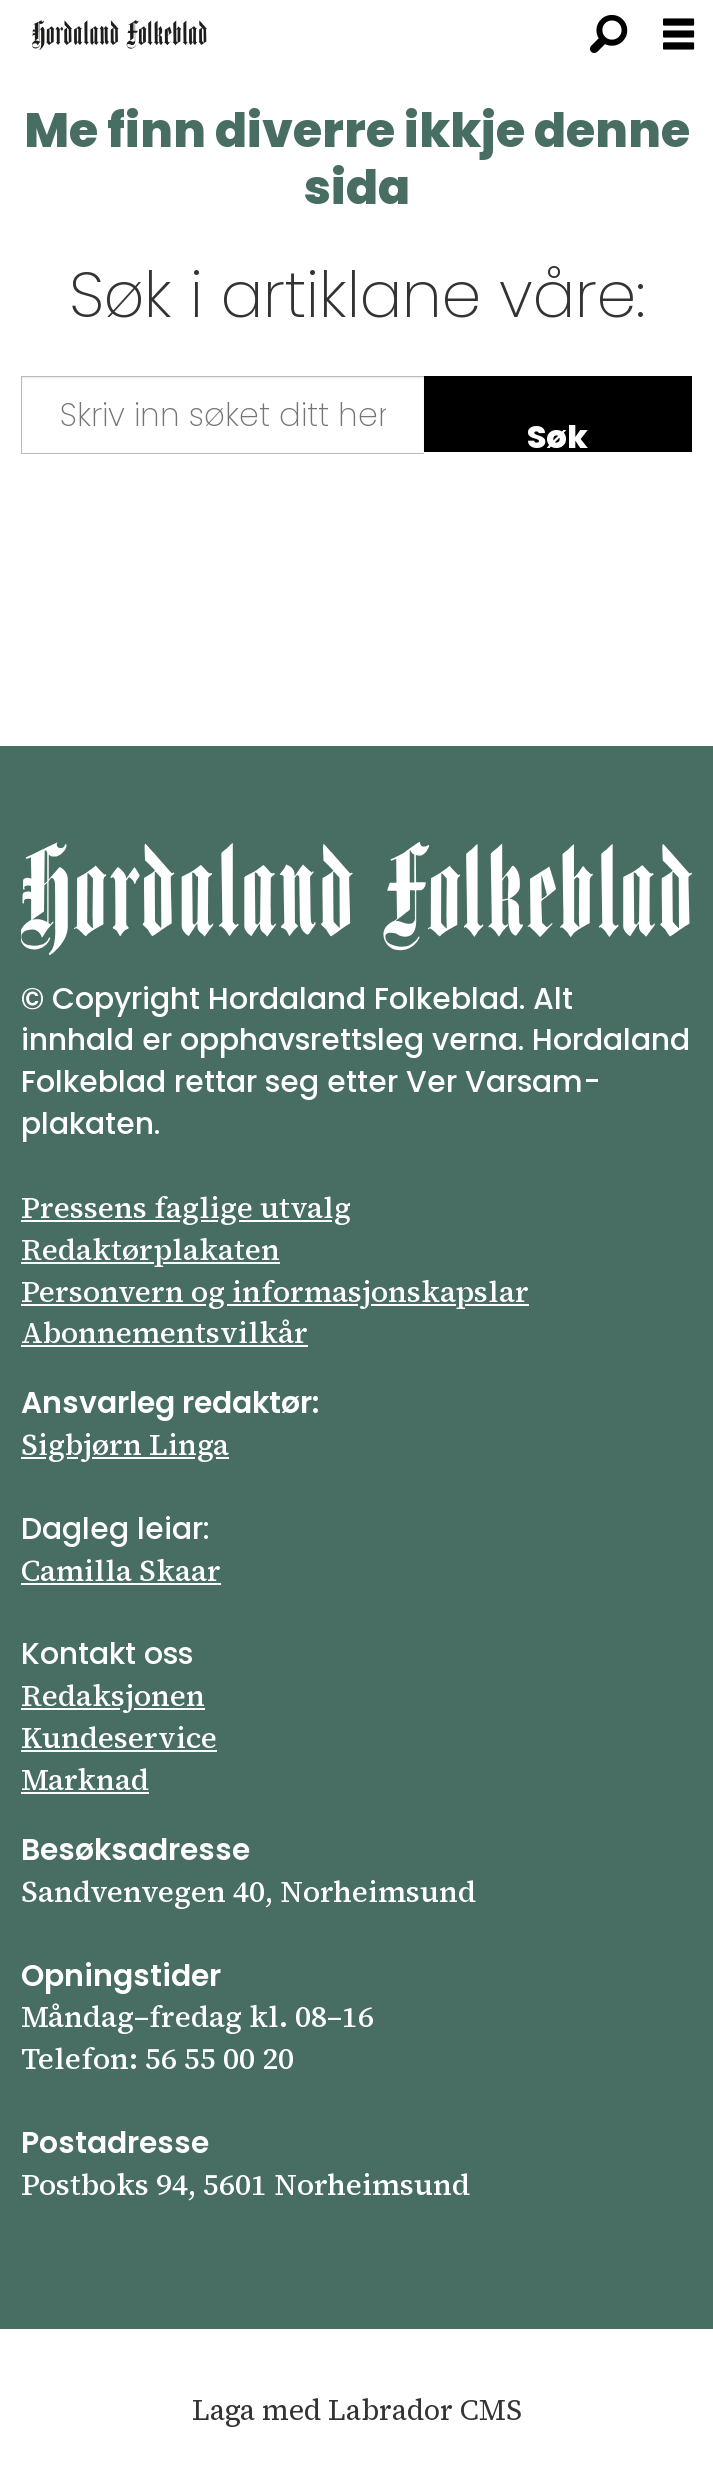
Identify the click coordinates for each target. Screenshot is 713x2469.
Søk (557, 433)
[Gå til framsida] (119, 35)
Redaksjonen (113, 1695)
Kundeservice (119, 1737)
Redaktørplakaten (150, 1249)
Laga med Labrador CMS (357, 2410)
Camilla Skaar (121, 1570)
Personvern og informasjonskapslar (275, 1291)
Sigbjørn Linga (125, 1444)
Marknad (85, 1779)
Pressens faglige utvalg (186, 1207)
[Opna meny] (678, 35)
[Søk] (608, 35)
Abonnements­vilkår (164, 1332)
